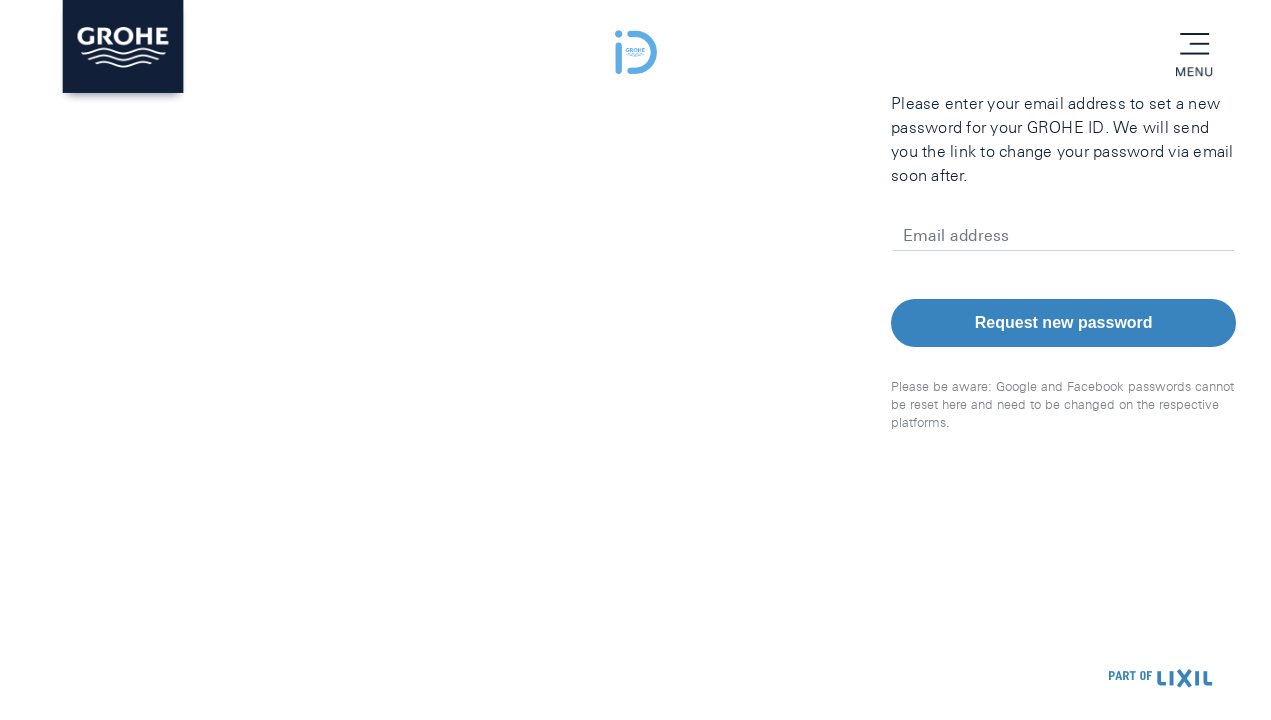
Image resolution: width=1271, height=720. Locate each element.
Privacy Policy (108, 679)
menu (1194, 45)
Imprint (190, 679)
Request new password (1064, 322)
